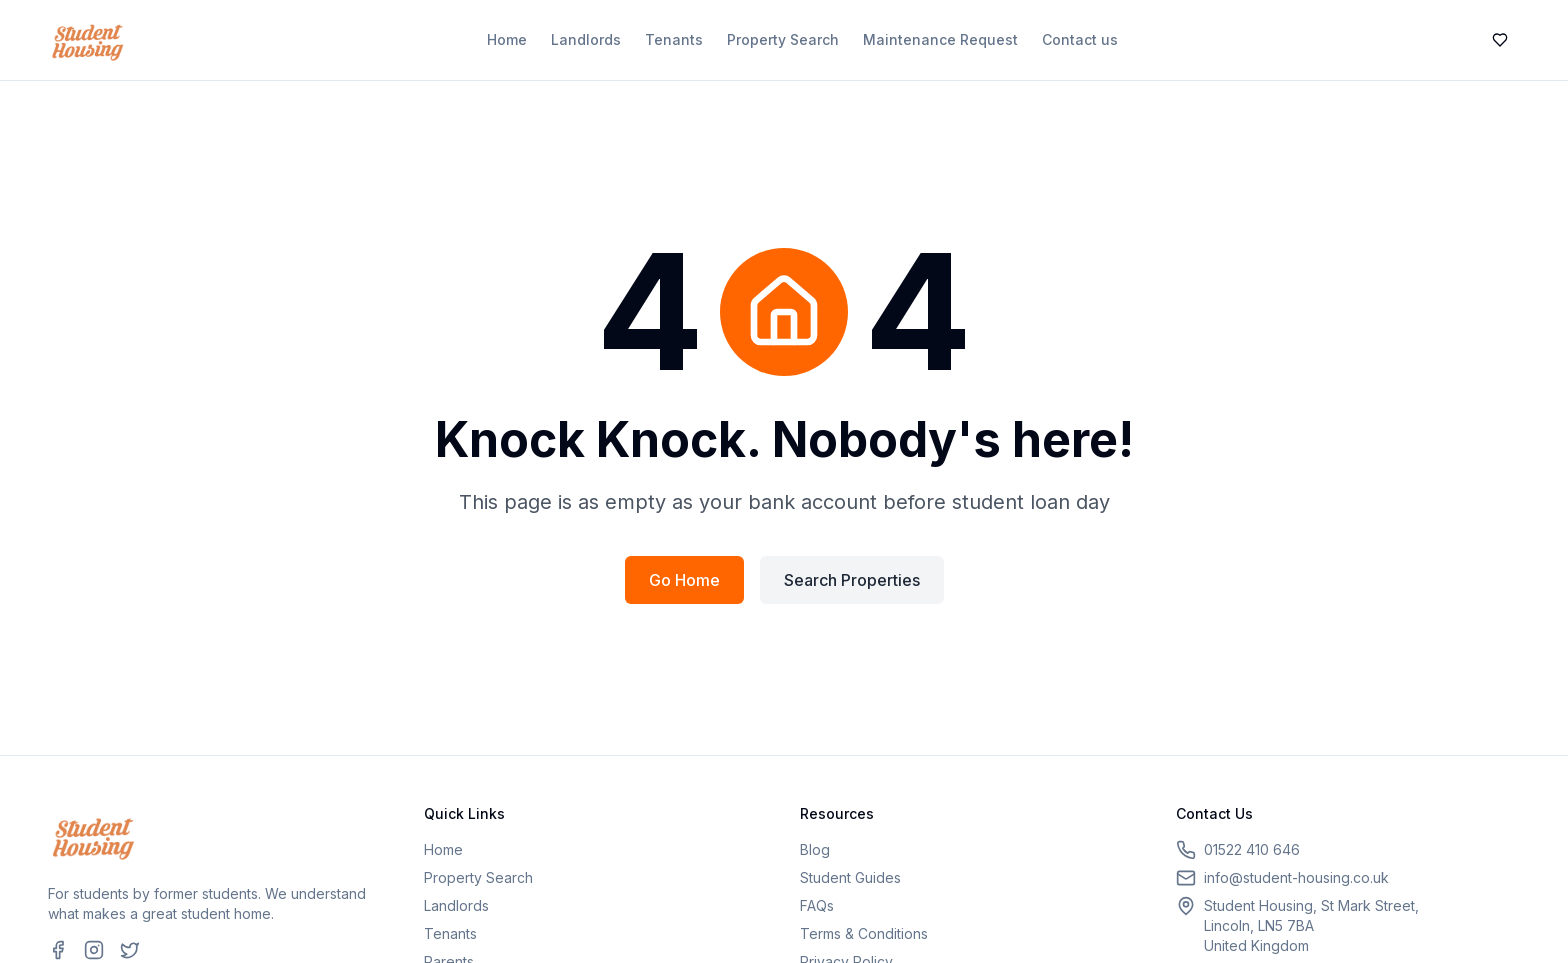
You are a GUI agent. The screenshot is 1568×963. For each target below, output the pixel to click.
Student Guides (850, 877)
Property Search (783, 39)
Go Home (684, 580)
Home (507, 39)
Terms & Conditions (864, 933)
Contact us (1080, 39)
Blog (815, 849)
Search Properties (852, 580)
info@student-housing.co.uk (1296, 877)
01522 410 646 (1252, 849)
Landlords (586, 39)
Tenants (674, 39)
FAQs (817, 905)
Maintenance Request (940, 39)
